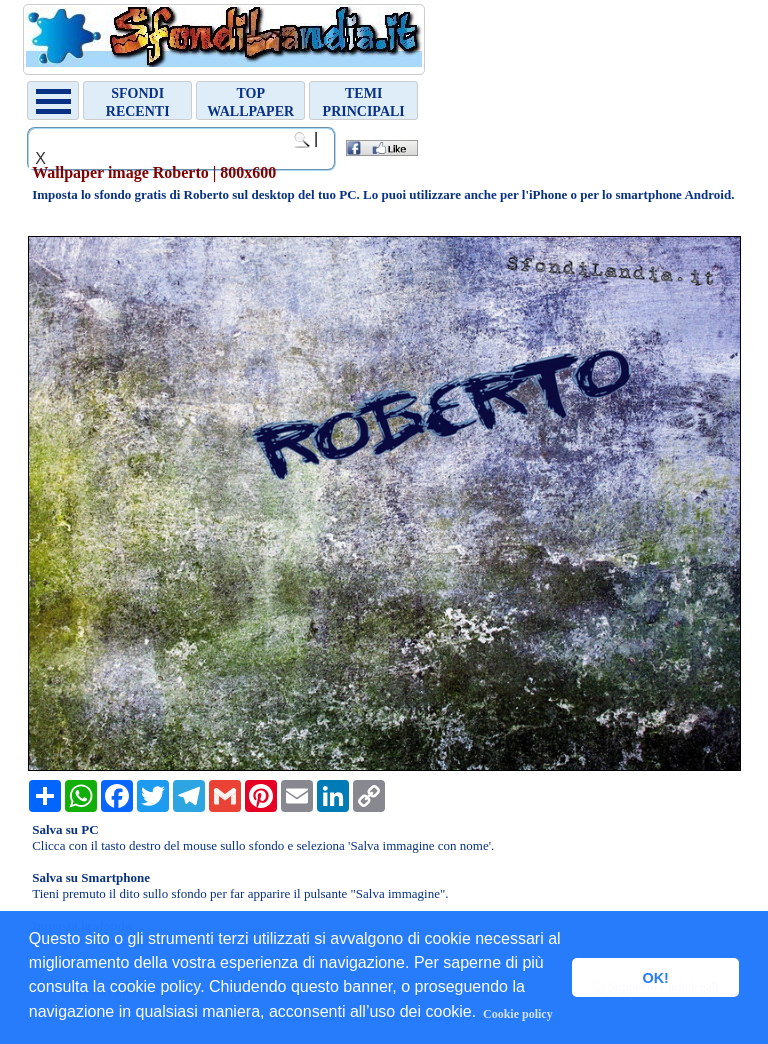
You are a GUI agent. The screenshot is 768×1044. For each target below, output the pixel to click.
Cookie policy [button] (518, 1014)
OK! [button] (655, 978)
